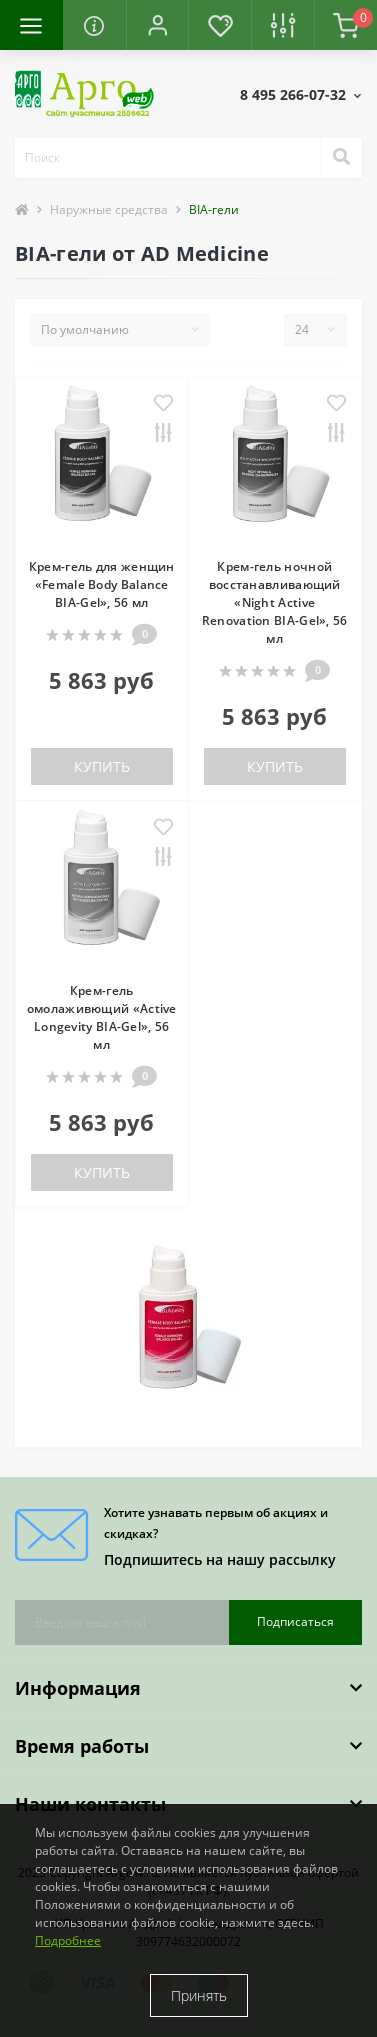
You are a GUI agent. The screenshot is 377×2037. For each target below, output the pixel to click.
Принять (199, 1995)
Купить (102, 766)
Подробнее (68, 1940)
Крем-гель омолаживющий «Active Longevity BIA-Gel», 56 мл (102, 1017)
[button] (157, 25)
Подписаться (295, 1621)
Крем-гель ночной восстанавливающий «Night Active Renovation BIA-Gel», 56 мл (275, 602)
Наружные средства (109, 209)
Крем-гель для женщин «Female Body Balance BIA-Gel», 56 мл (102, 584)
